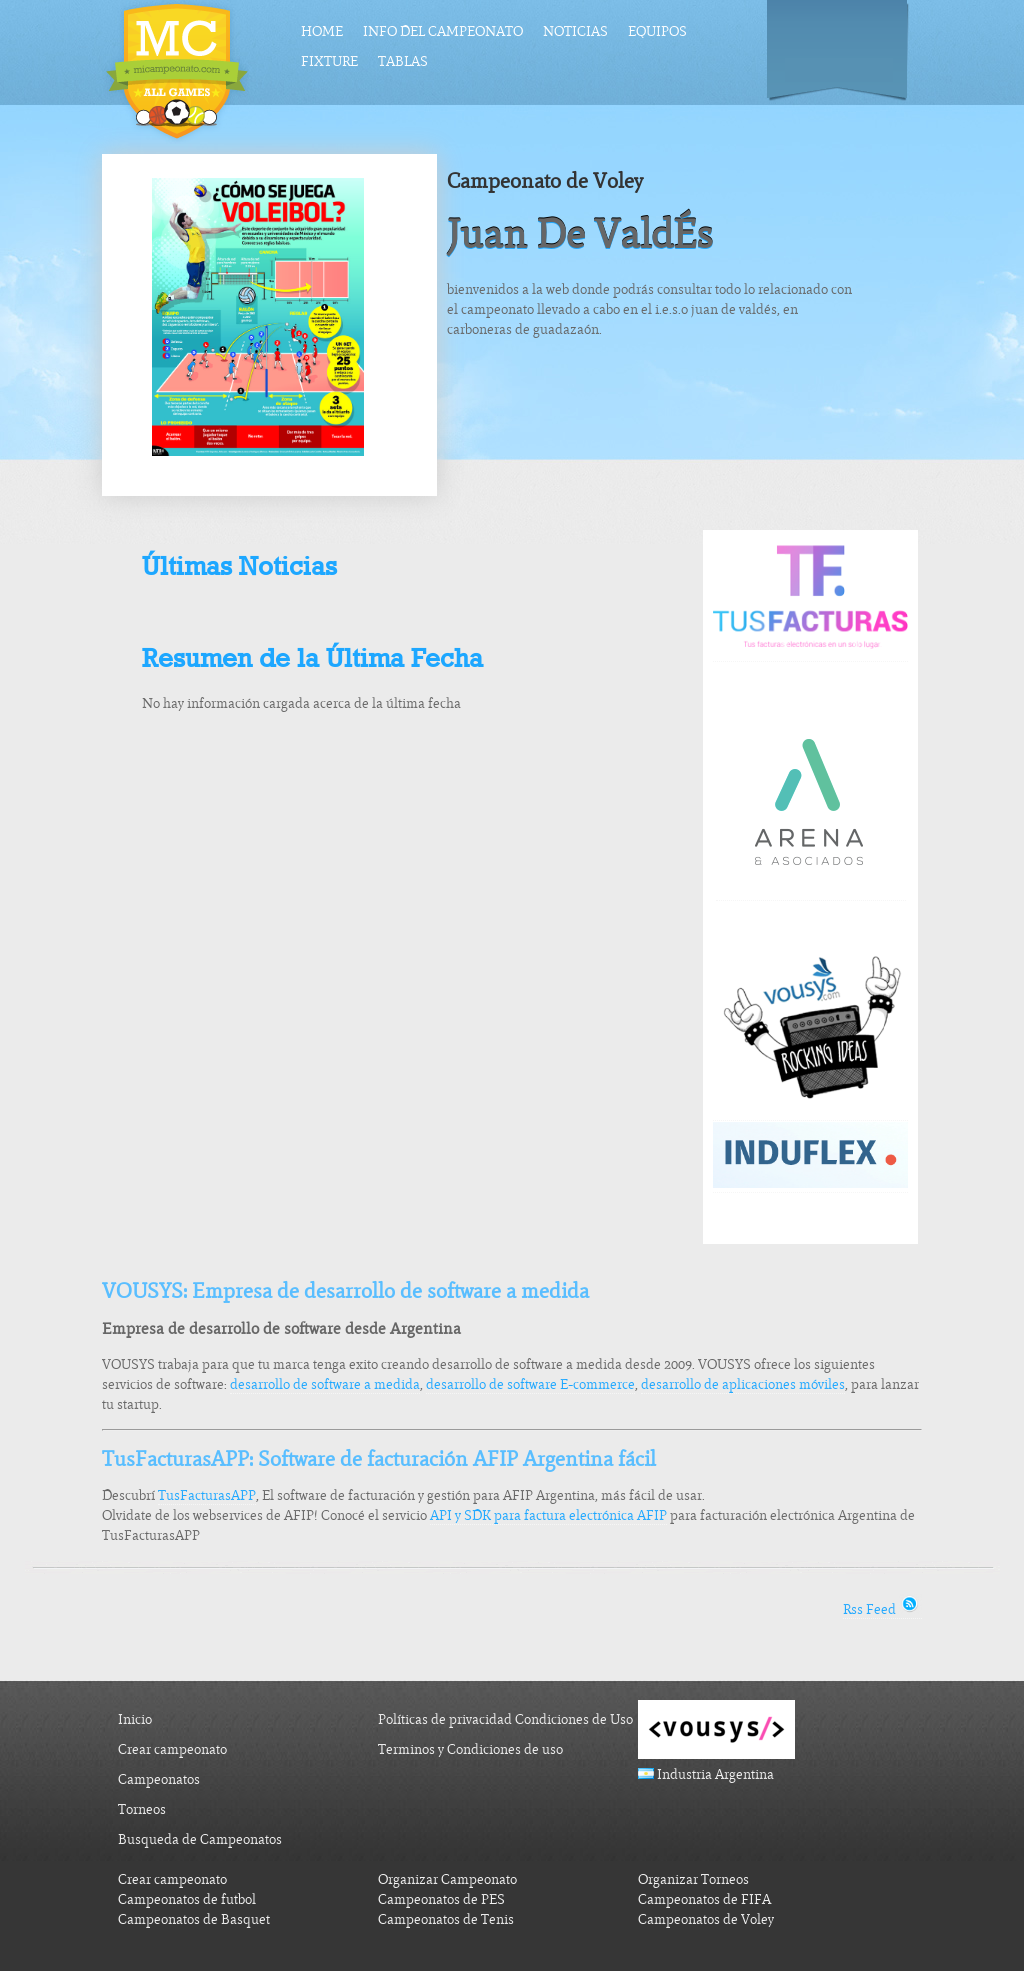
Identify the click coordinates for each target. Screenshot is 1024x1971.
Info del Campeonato (443, 31)
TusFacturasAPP (207, 1495)
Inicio (135, 1719)
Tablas (403, 61)
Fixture (329, 61)
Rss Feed (882, 1609)
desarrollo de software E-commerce (530, 1384)
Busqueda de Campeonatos (200, 1839)
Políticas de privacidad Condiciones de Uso (505, 1719)
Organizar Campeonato (447, 1879)
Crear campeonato (172, 1749)
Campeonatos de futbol (187, 1899)
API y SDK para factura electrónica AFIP (548, 1515)
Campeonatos (159, 1779)
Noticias (575, 31)
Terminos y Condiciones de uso (470, 1749)
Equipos (657, 31)
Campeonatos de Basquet (194, 1919)
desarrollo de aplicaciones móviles (743, 1384)
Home (322, 31)
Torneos (142, 1809)
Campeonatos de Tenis (446, 1919)
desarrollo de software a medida (325, 1384)
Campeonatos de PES (441, 1899)
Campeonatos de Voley (706, 1919)
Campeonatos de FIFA (704, 1899)
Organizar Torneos (693, 1879)
